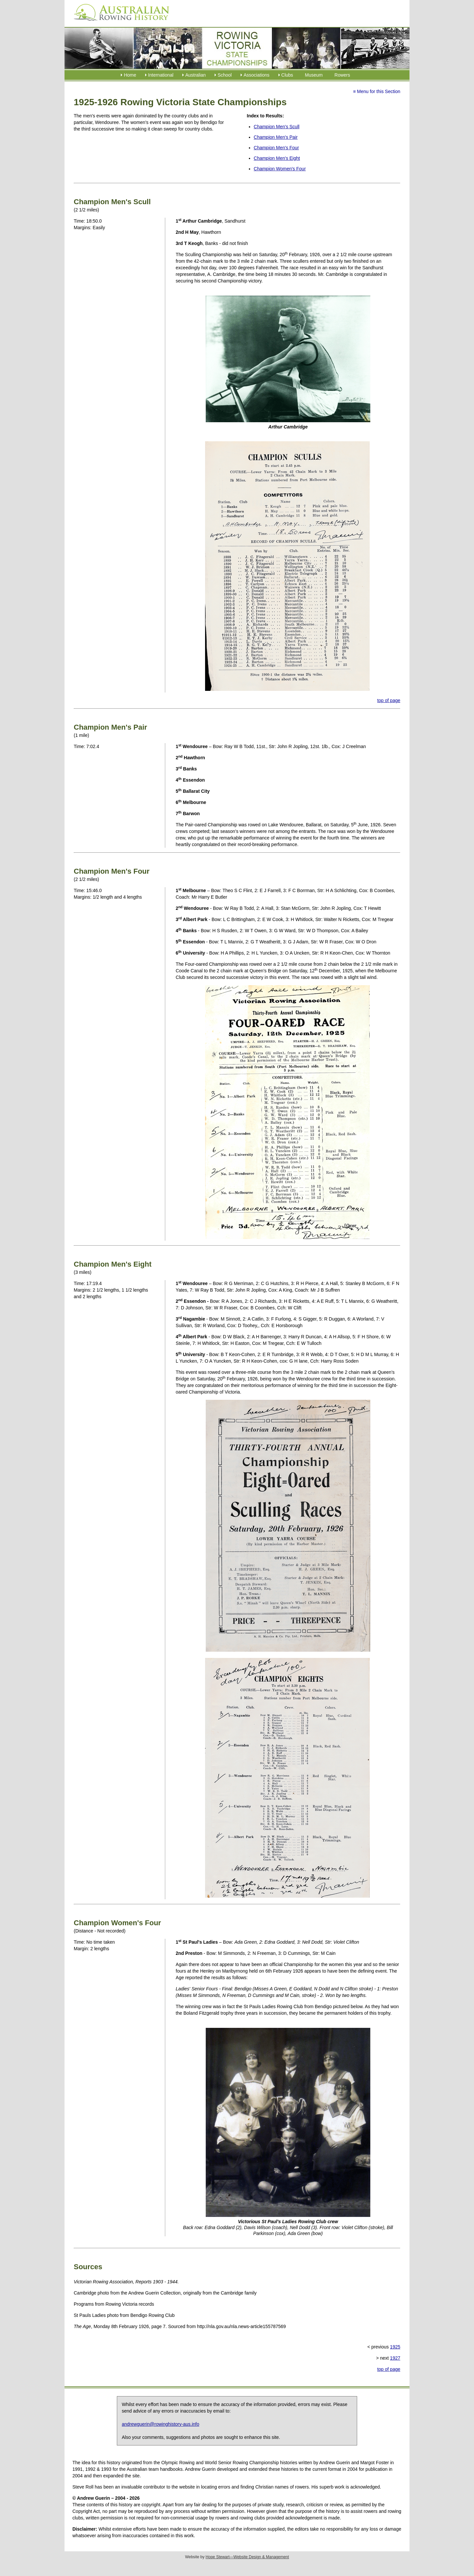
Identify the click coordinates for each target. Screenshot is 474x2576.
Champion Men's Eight (277, 158)
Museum (314, 75)
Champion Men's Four (276, 147)
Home (130, 75)
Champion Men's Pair (276, 137)
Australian (195, 75)
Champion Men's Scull (277, 126)
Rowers (342, 75)
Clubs (287, 75)
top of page (388, 700)
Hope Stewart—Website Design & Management (247, 2557)
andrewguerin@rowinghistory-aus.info (160, 2424)
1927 (395, 2358)
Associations (257, 75)
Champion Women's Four (280, 168)
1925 (395, 2346)
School (225, 75)
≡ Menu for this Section (376, 91)
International (160, 75)
